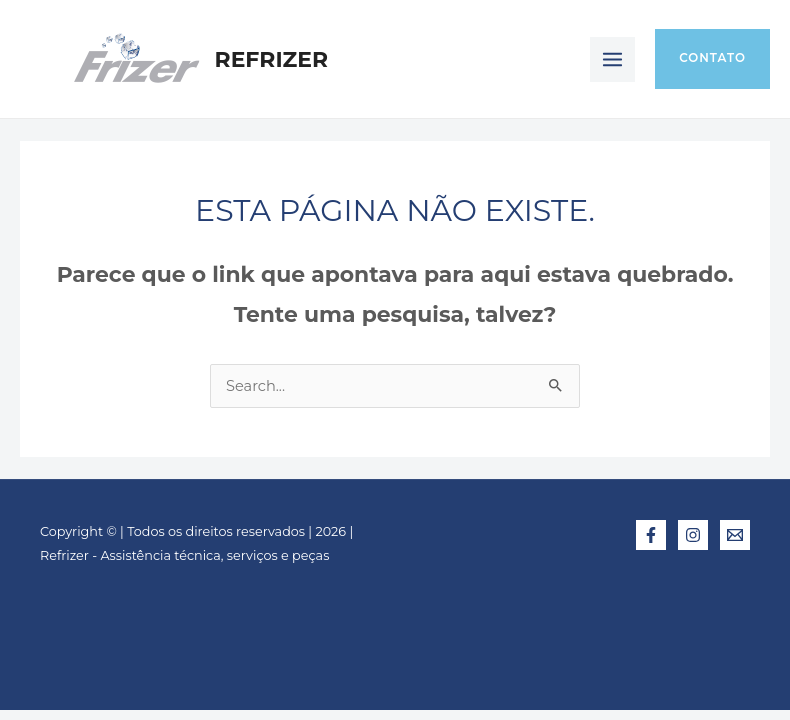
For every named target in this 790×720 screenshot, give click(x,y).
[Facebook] (651, 535)
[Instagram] (693, 535)
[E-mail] (735, 535)
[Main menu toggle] (612, 59)
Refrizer (271, 59)
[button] (712, 59)
